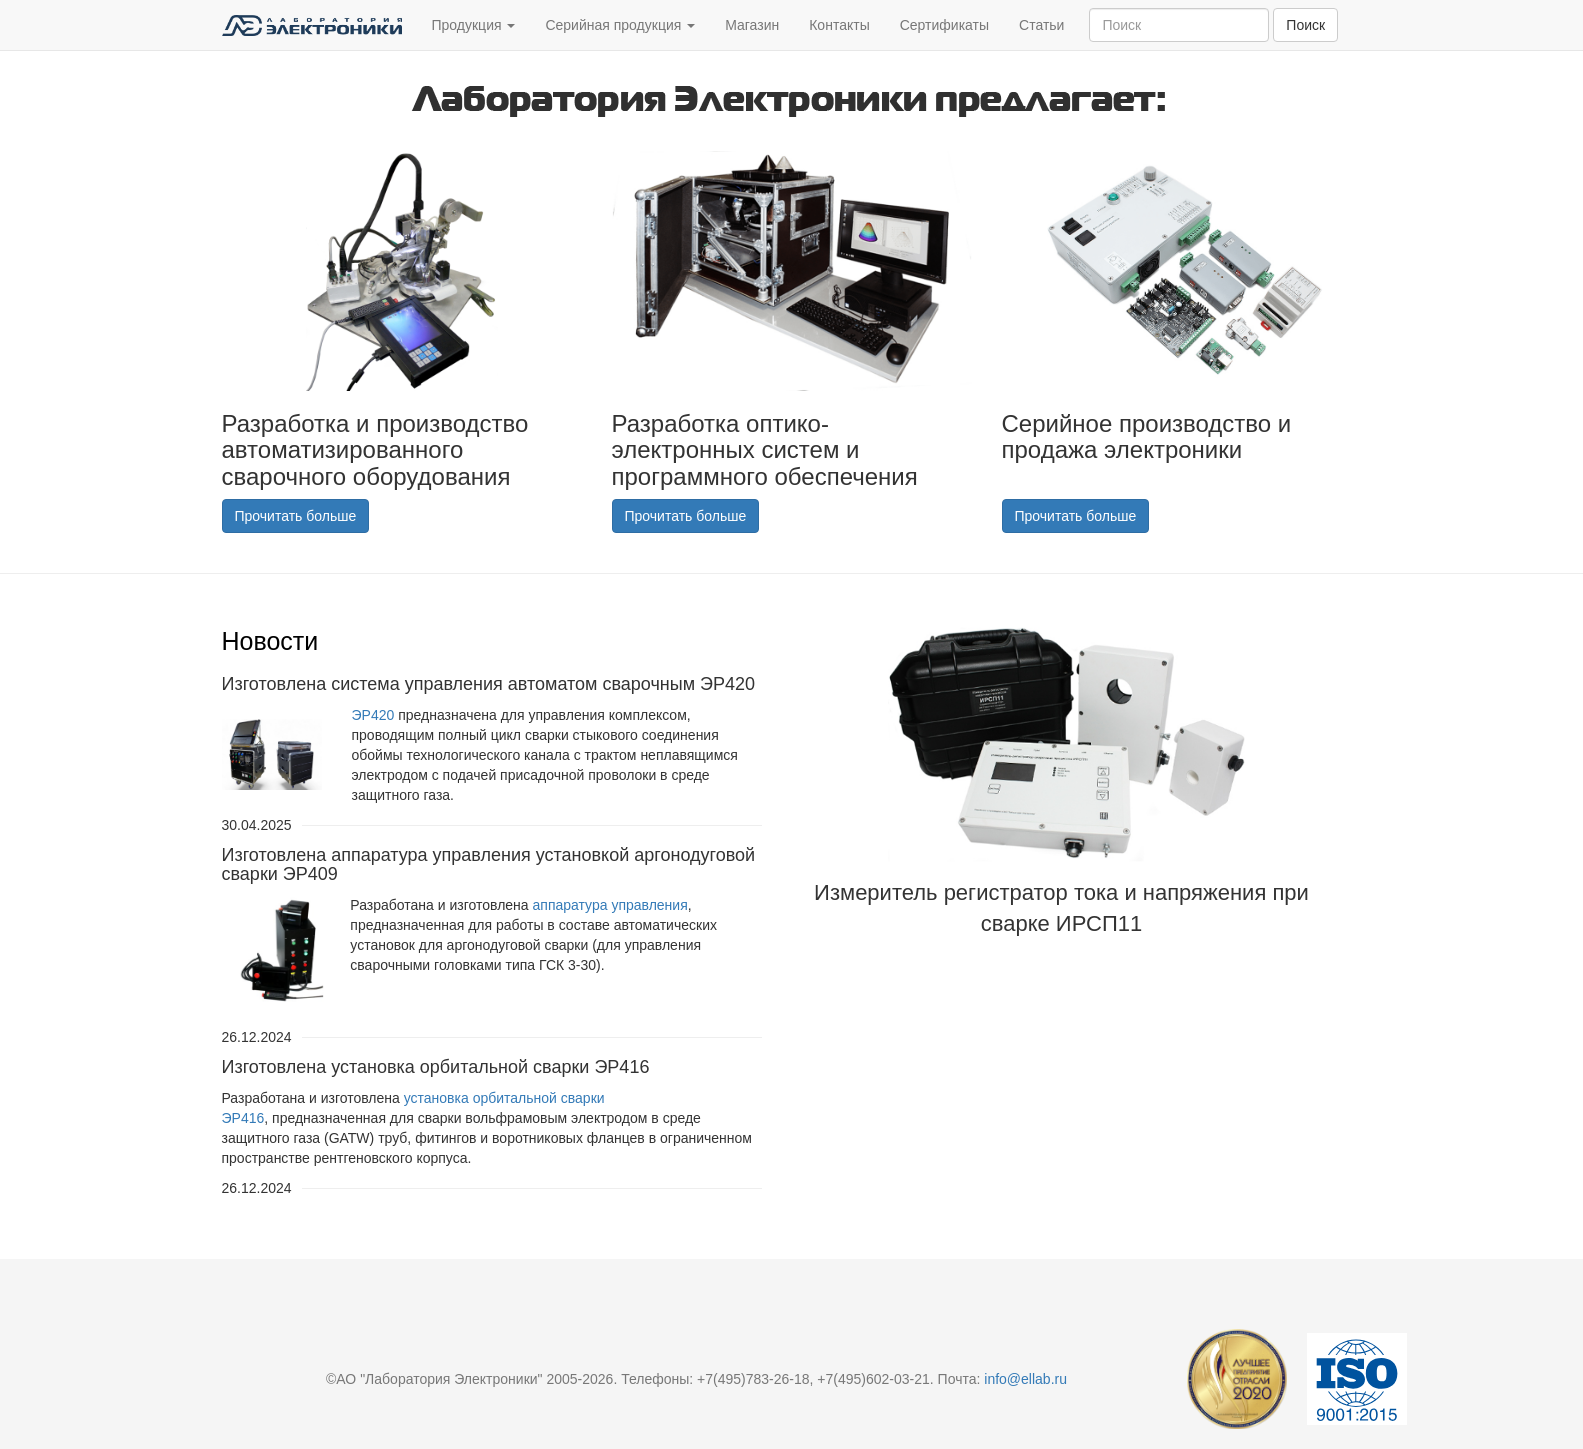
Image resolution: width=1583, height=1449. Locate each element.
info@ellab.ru (1025, 1379)
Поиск (1305, 25)
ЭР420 (373, 715)
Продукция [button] (474, 25)
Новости (270, 641)
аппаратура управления (610, 905)
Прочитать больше (296, 516)
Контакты (839, 25)
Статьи (1041, 25)
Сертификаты (944, 25)
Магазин (752, 25)
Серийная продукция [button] (620, 25)
